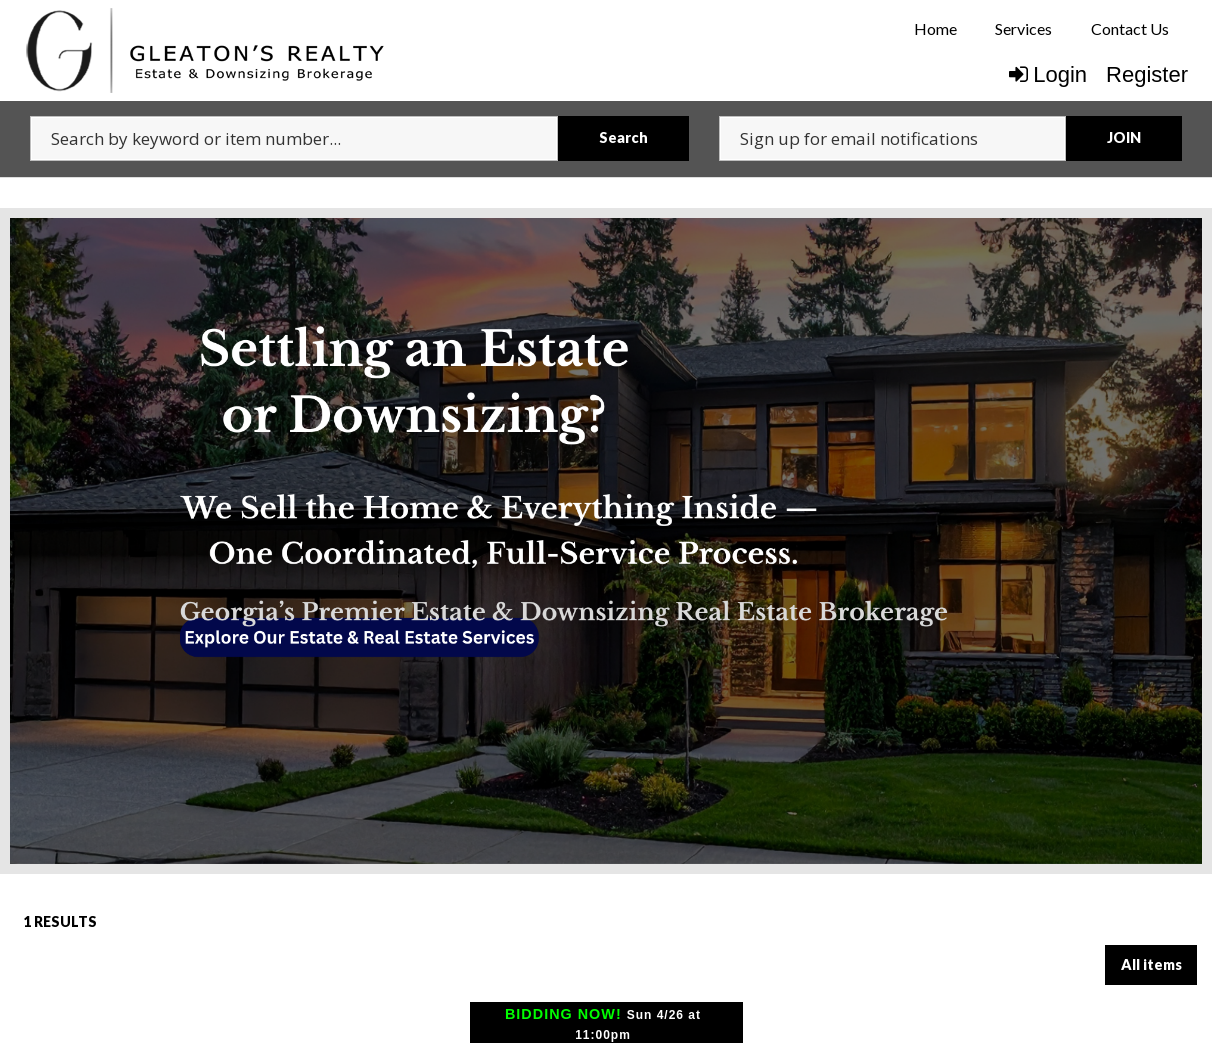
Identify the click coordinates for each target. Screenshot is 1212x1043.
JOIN (1124, 137)
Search (623, 137)
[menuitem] (935, 29)
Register (1147, 74)
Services (1023, 28)
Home (935, 28)
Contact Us (1130, 28)
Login (1048, 74)
